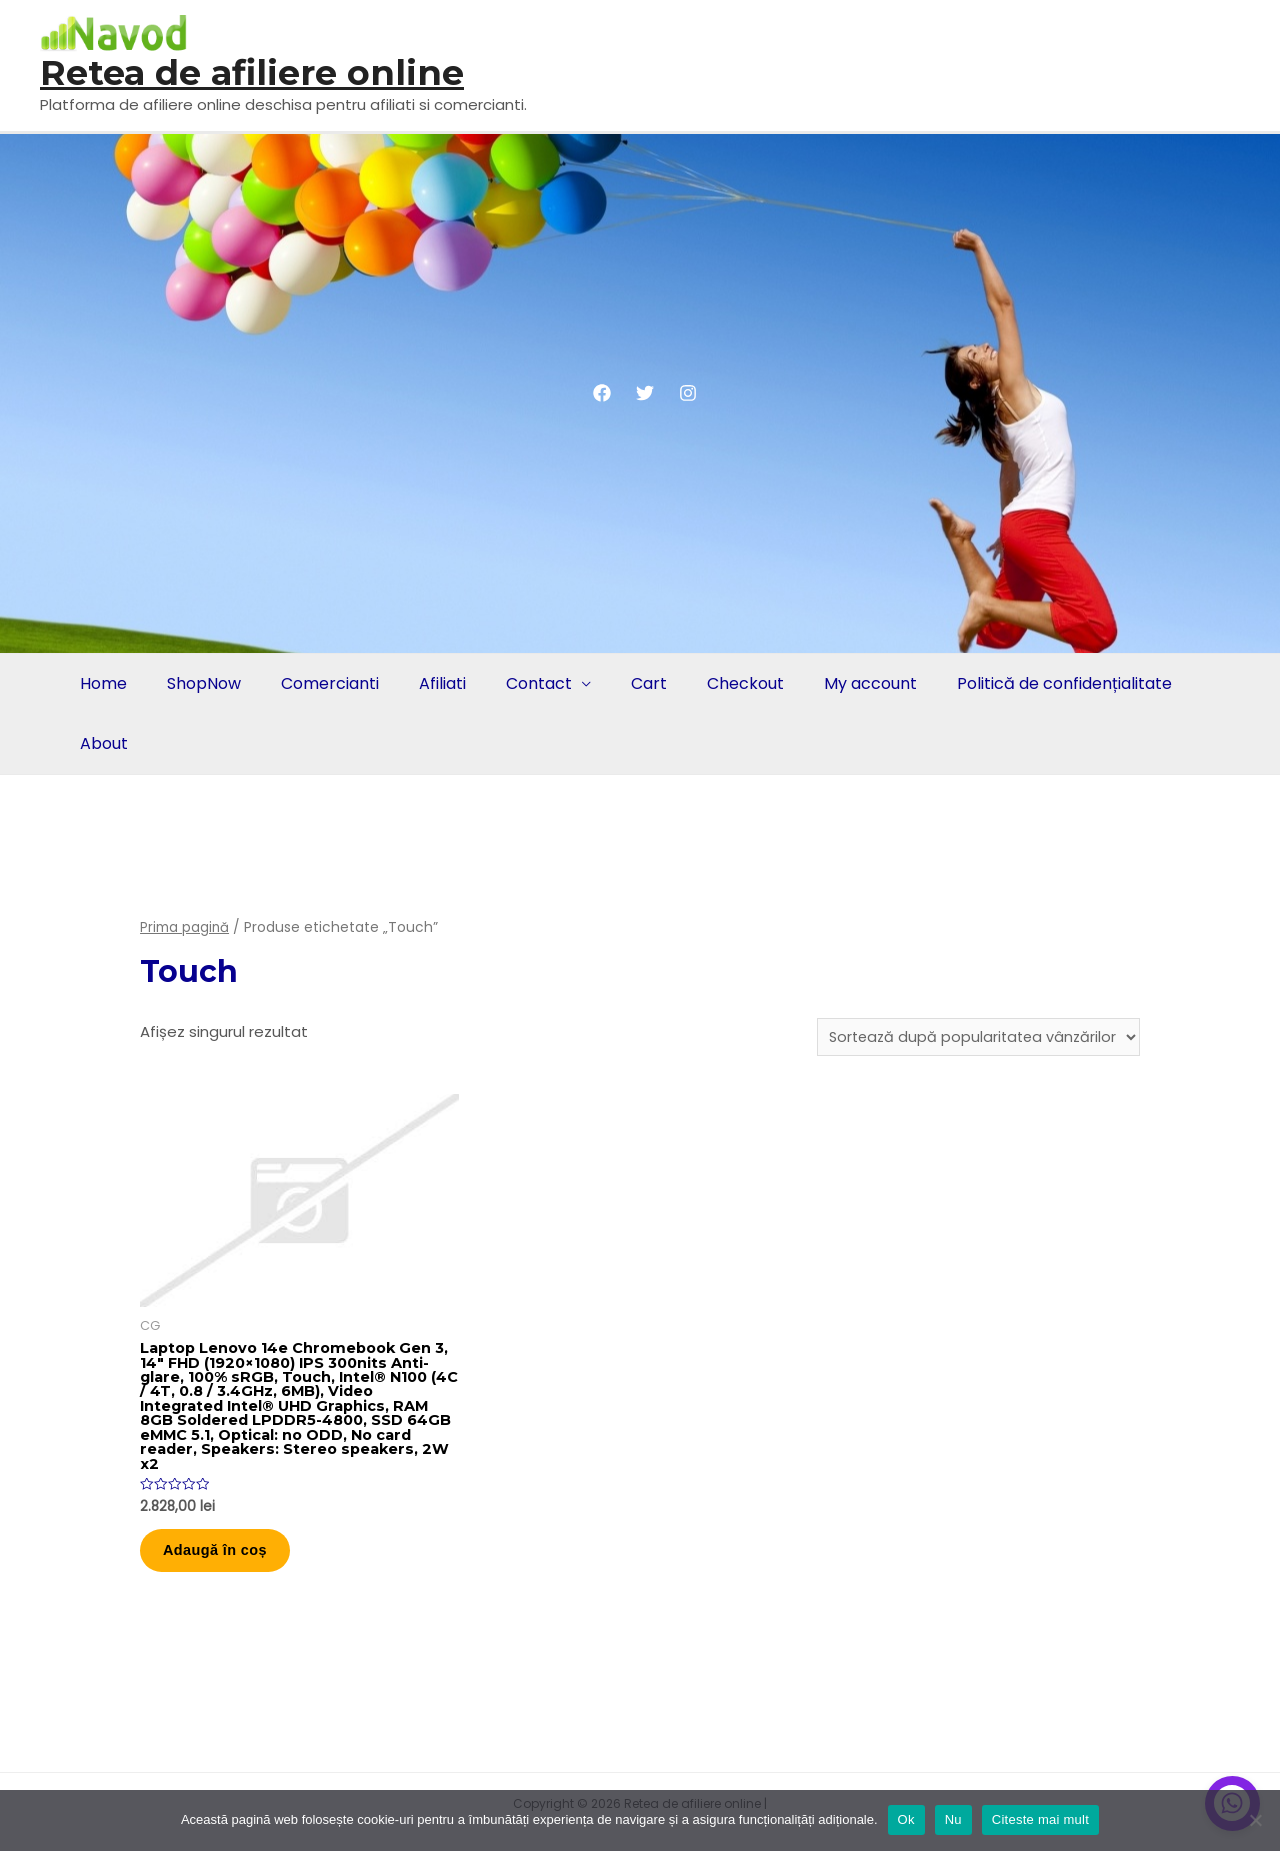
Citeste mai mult (1040, 1819)
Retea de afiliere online (252, 72)
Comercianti (320, 683)
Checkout (719, 683)
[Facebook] (602, 393)
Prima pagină (185, 927)
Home (101, 683)
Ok (906, 1819)
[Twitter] (645, 393)
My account (840, 683)
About (102, 743)
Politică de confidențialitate (1030, 683)
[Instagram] (688, 393)
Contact (521, 683)
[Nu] (1255, 1820)
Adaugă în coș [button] (226, 1562)
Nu (953, 1819)
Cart (627, 683)
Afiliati (428, 683)
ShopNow (198, 683)
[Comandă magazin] (974, 1038)
